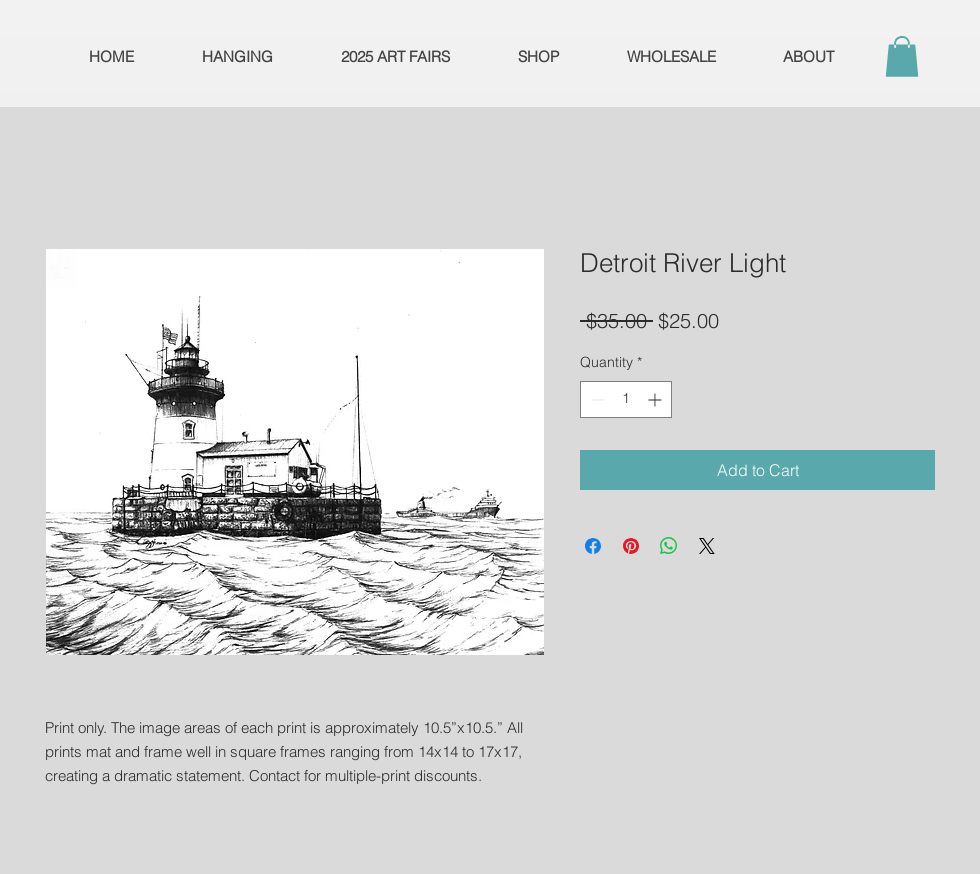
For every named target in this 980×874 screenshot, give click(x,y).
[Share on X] (707, 546)
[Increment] (656, 399)
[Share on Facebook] (593, 546)
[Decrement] (595, 399)
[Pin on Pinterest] (631, 546)
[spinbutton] (626, 399)
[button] (902, 56)
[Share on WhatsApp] (669, 546)
